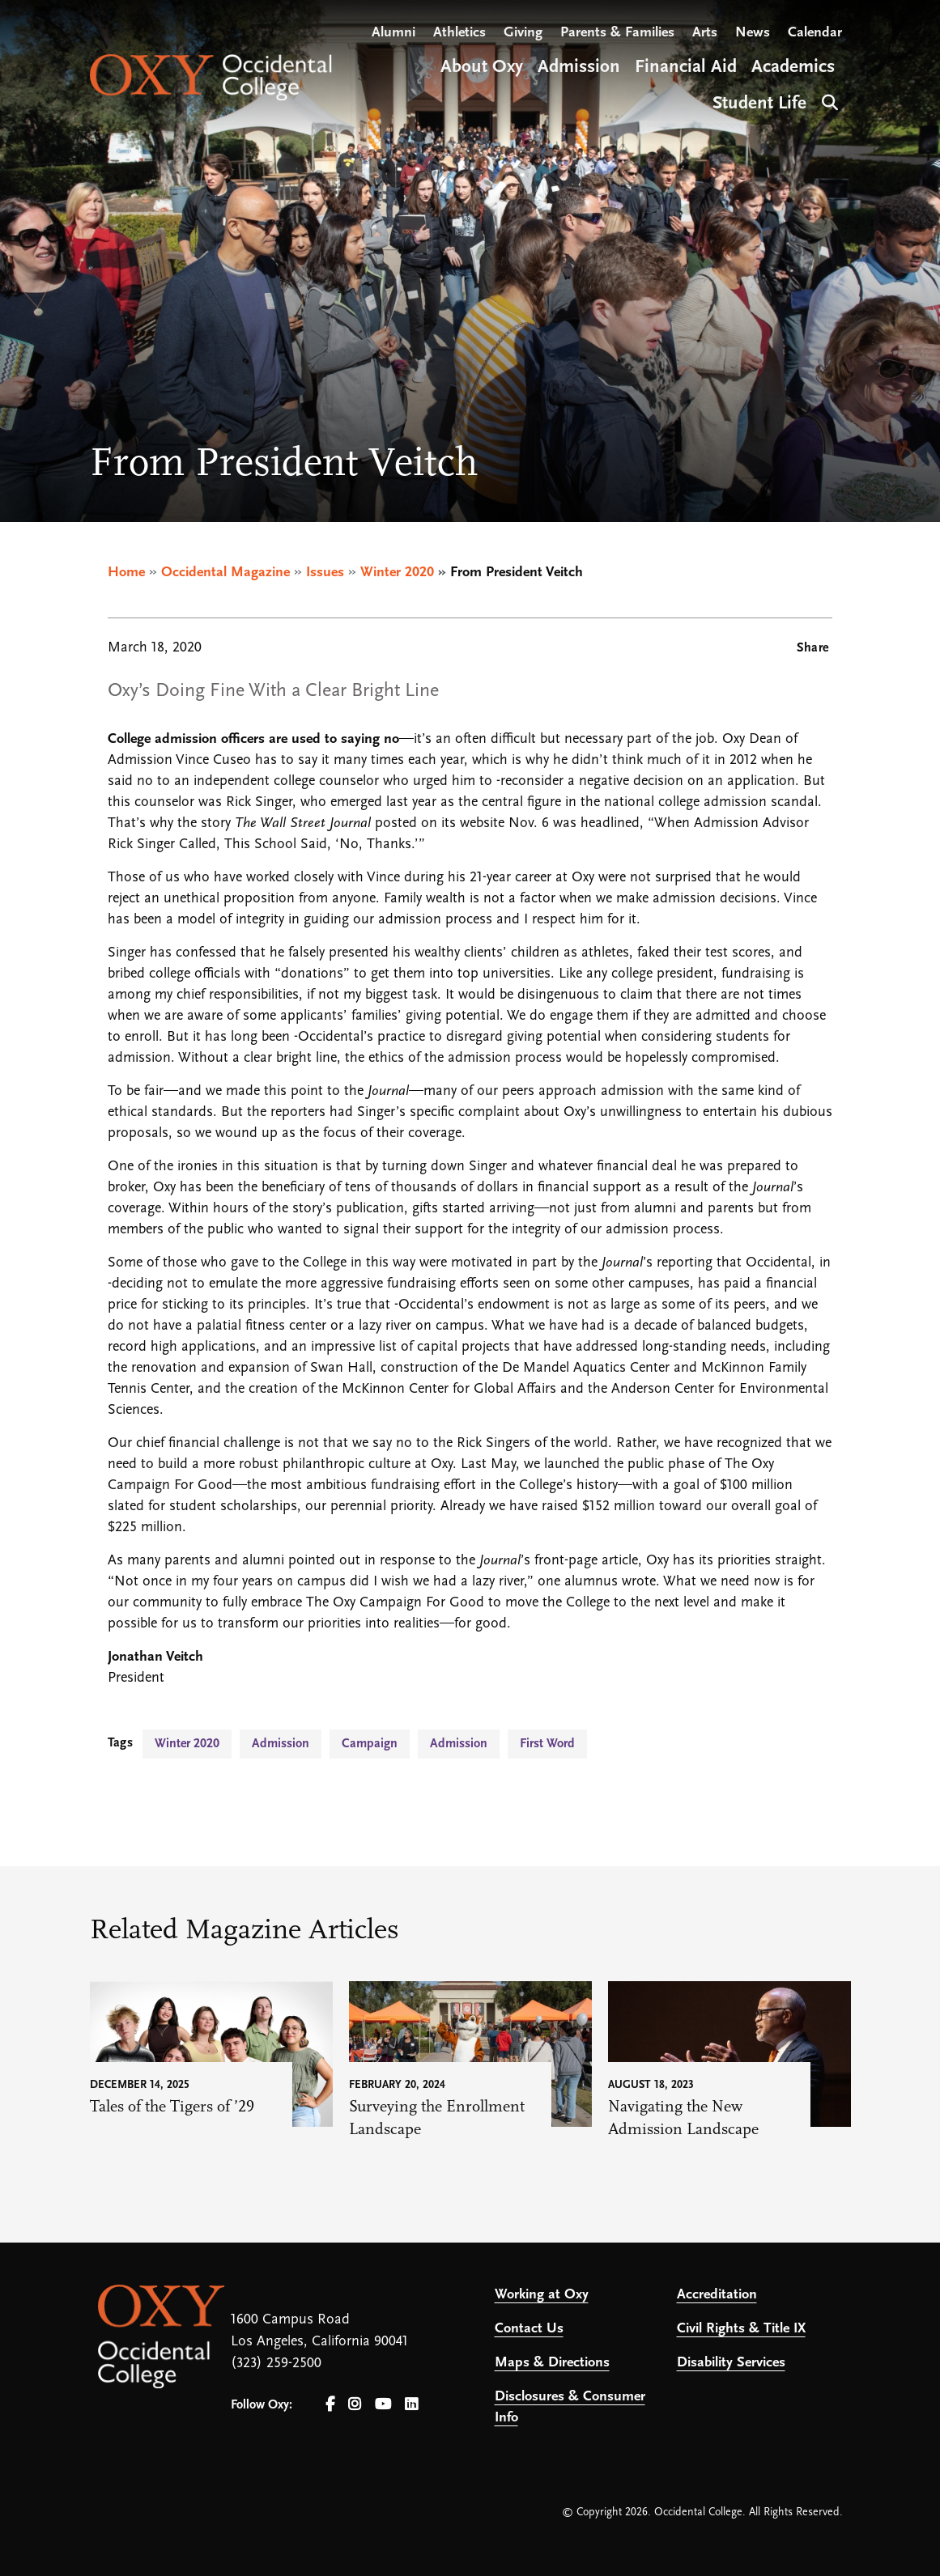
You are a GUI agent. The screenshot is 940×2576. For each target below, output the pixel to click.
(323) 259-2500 (276, 2363)
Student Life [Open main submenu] (759, 104)
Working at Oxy (542, 2294)
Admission (280, 1744)
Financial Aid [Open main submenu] (686, 67)
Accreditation (717, 2294)
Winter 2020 (397, 572)
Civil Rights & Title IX (741, 2328)
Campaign (370, 1744)
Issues (325, 572)
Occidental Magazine (225, 572)
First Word (547, 1744)
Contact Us (529, 2328)
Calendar (815, 32)
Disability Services (731, 2362)
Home (126, 572)
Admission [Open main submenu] (579, 67)
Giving (523, 32)
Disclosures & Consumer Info (570, 2407)
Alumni (393, 32)
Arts (704, 32)
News (752, 32)
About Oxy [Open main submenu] (481, 67)
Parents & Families (617, 32)
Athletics (459, 32)
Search (828, 101)
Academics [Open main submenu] (793, 67)
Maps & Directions (552, 2362)
